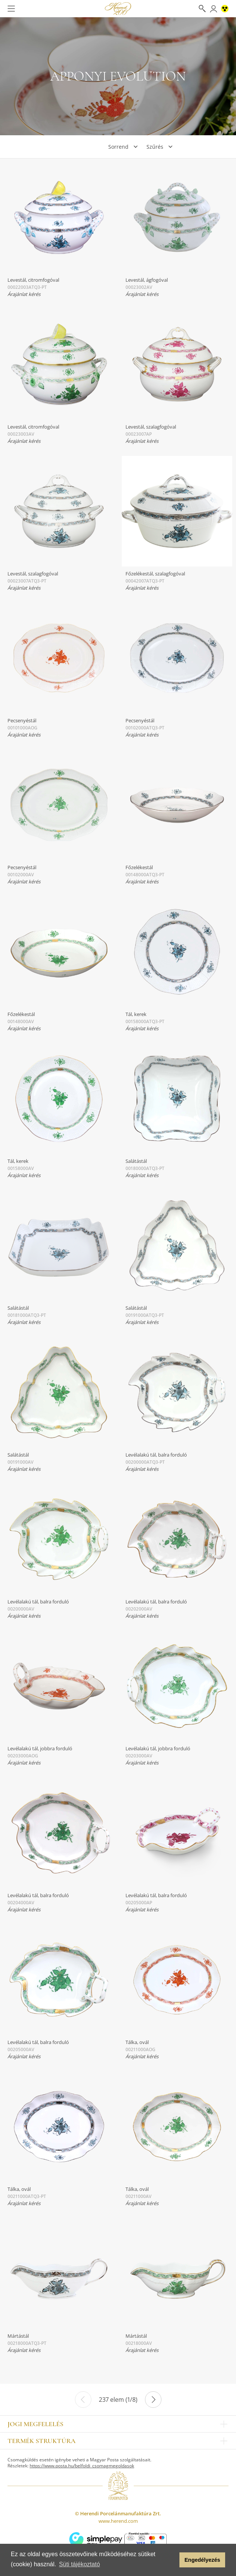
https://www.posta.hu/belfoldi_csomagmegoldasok (82, 2465)
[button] (172, 2560)
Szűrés (154, 146)
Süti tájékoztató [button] (79, 2564)
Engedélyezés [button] (202, 2560)
